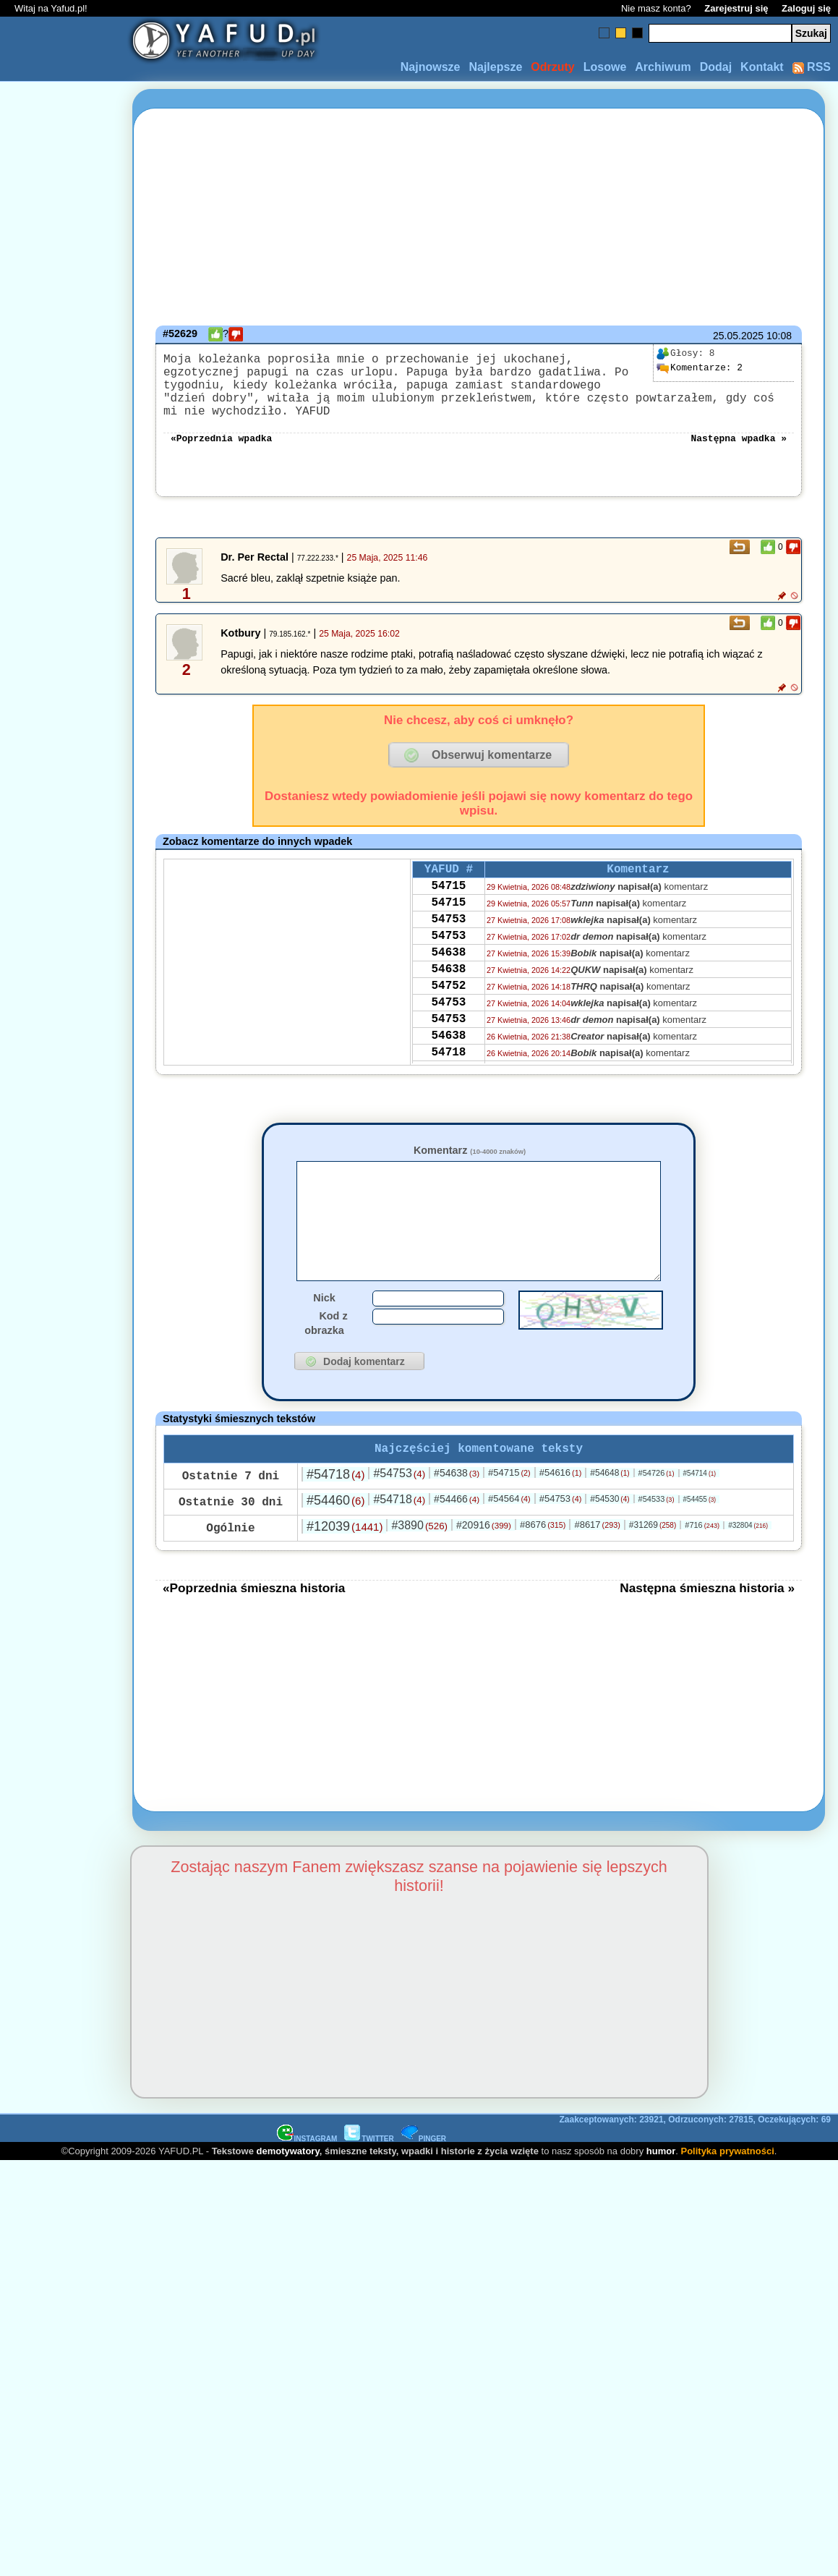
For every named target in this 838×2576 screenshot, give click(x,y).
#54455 (700, 1525)
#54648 (609, 1499)
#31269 (652, 1551)
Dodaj (716, 67)
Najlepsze (495, 67)
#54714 (700, 1499)
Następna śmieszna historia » (707, 1614)
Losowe (605, 67)
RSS (811, 67)
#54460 (335, 1526)
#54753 (399, 1499)
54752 (448, 1009)
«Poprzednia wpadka (221, 438)
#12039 (344, 1552)
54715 (448, 892)
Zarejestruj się (736, 8)
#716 (702, 1551)
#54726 (656, 1499)
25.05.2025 (738, 335)
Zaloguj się (806, 8)
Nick (324, 1321)
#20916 (483, 1551)
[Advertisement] (63, 1116)
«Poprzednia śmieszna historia (254, 1614)
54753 (448, 931)
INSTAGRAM (307, 2165)
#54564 (509, 1524)
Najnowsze (431, 67)
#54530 (609, 1525)
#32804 (748, 1551)
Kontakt (762, 67)
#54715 (509, 1498)
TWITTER (368, 2165)
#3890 (419, 1551)
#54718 (335, 1500)
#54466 (456, 1525)
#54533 (656, 1525)
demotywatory (288, 2177)
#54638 (456, 1499)
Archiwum (663, 67)
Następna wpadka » (739, 438)
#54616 (560, 1498)
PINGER (423, 2165)
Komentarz (470, 1151)
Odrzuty (552, 67)
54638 (448, 970)
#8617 (597, 1550)
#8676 (542, 1550)
